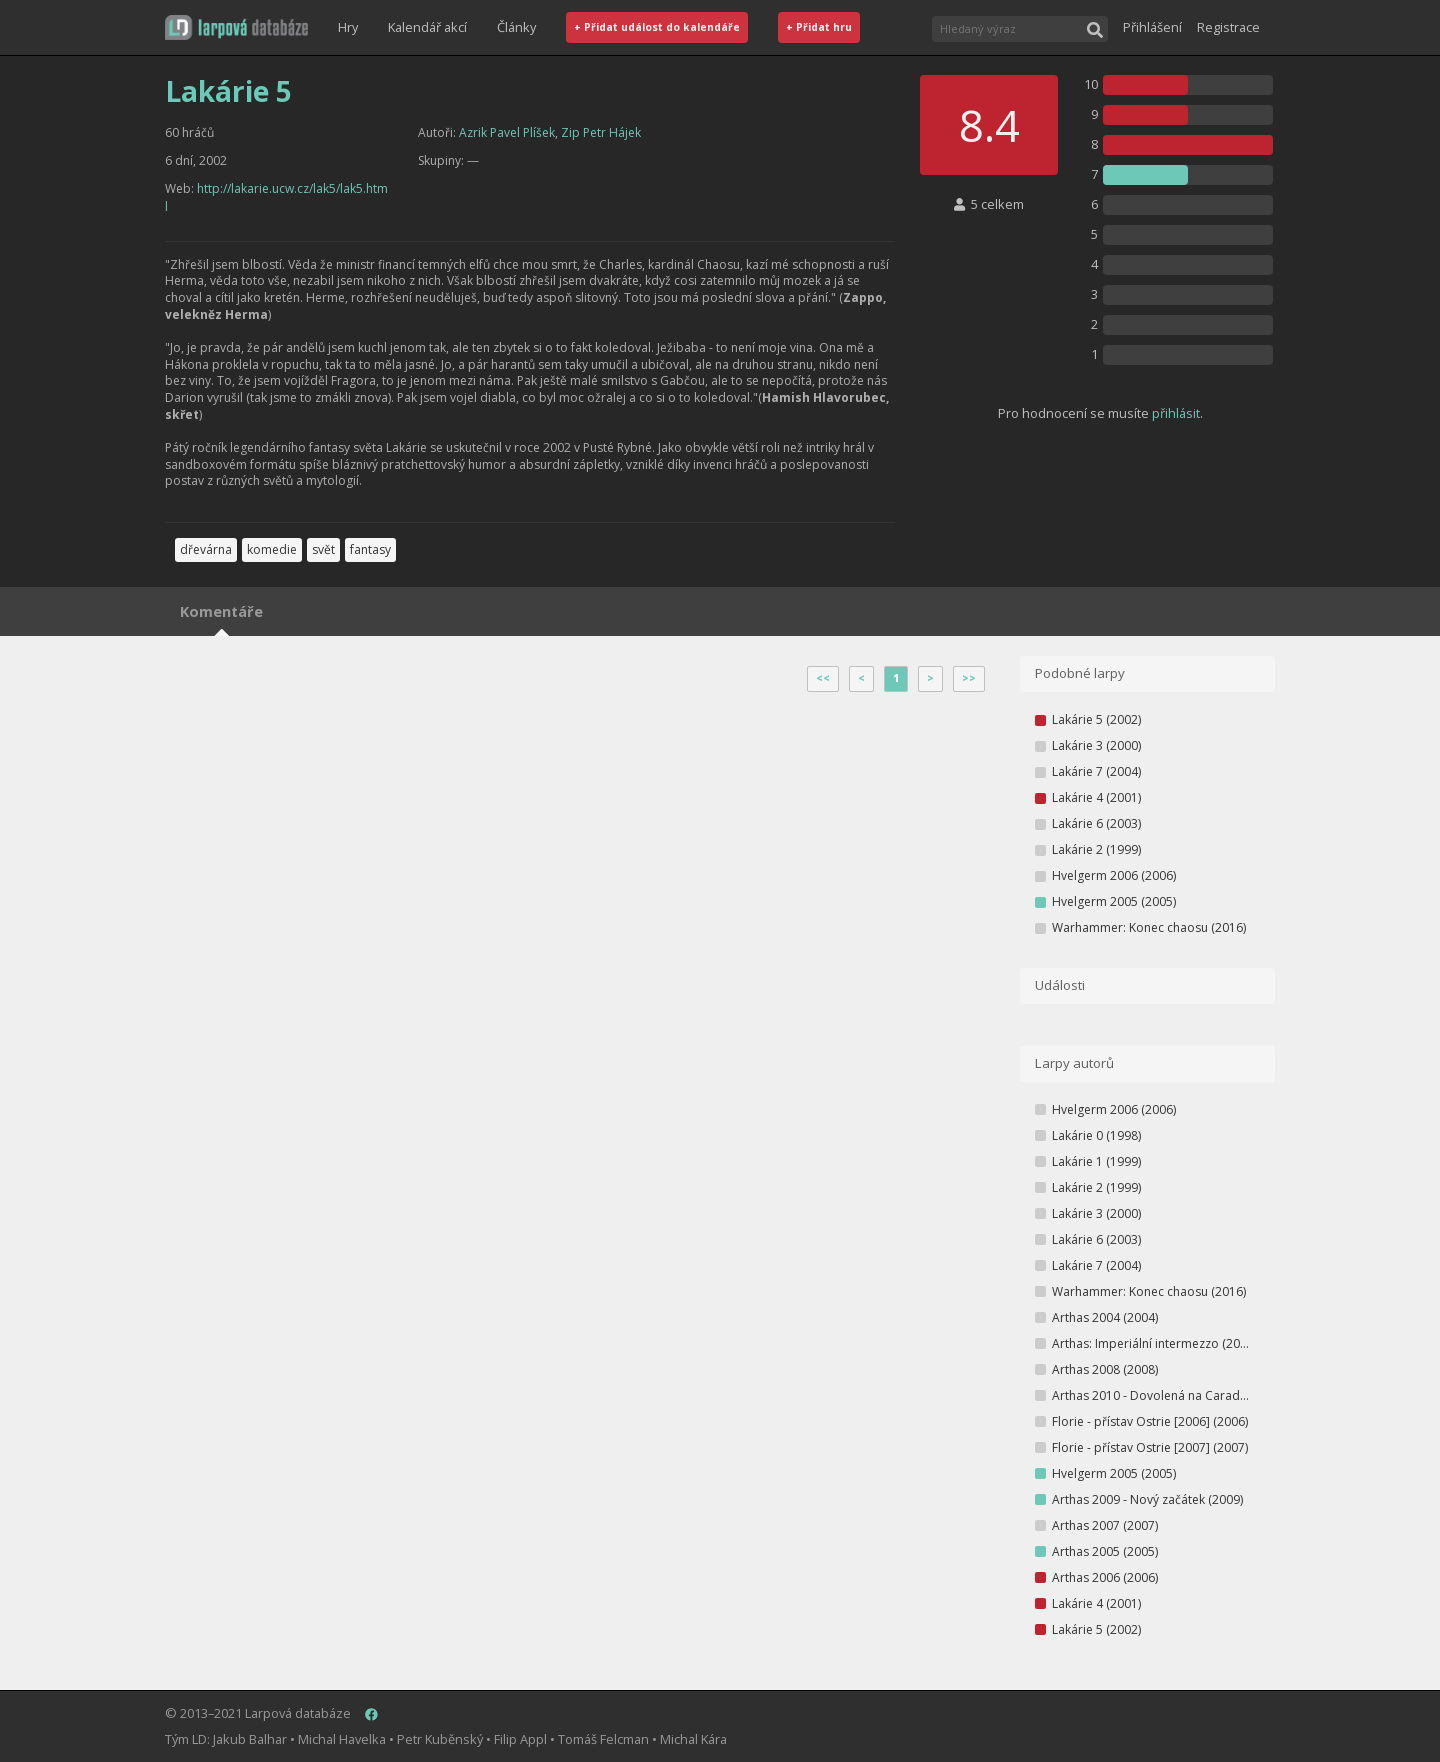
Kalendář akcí (427, 27)
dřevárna (206, 549)
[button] (236, 27)
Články (516, 27)
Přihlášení (1152, 27)
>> (969, 678)
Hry (348, 27)
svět (323, 549)
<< (823, 678)
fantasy (370, 549)
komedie (272, 549)
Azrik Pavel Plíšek (507, 132)
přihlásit (1176, 413)
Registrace (1228, 27)
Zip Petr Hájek (601, 132)
